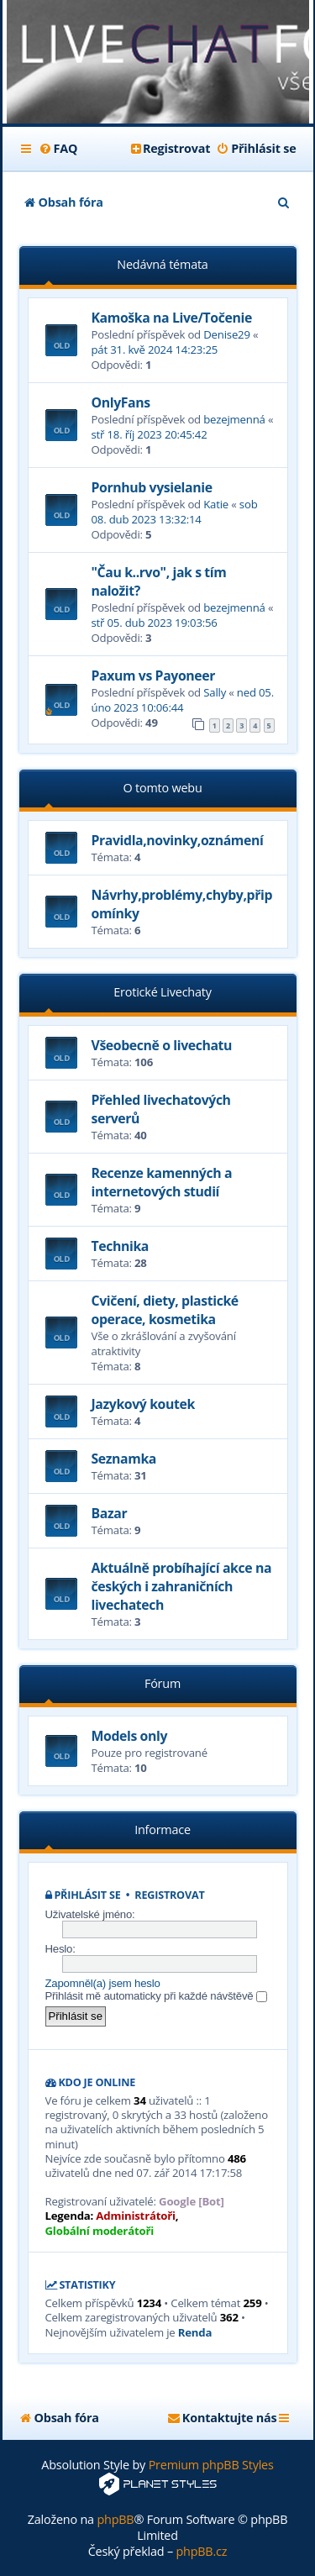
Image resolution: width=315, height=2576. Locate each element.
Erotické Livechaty (162, 992)
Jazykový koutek (143, 1404)
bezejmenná (234, 419)
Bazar (110, 1513)
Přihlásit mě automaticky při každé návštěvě (156, 1996)
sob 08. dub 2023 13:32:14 (175, 512)
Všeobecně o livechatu (162, 1045)
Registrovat (169, 1895)
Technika (120, 1246)
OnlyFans (121, 402)
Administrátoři (135, 2216)
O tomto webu (162, 788)
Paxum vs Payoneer (154, 675)
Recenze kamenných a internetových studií (162, 1182)
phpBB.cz (201, 2551)
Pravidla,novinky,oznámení (178, 840)
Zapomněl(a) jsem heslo (102, 1983)
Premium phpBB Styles (211, 2465)
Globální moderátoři (100, 2231)
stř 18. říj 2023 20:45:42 (149, 434)
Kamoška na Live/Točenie (172, 317)
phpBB (115, 2519)
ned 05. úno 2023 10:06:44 (183, 700)
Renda (195, 2333)
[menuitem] (58, 148)
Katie (215, 504)
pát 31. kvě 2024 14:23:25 (155, 349)
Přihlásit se (87, 1895)
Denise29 (226, 334)
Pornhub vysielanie (152, 487)
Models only (130, 1736)
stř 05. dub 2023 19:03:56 (155, 622)
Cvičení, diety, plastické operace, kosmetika (165, 1309)
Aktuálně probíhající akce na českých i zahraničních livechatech (182, 1586)
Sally (214, 692)
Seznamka (124, 1458)
